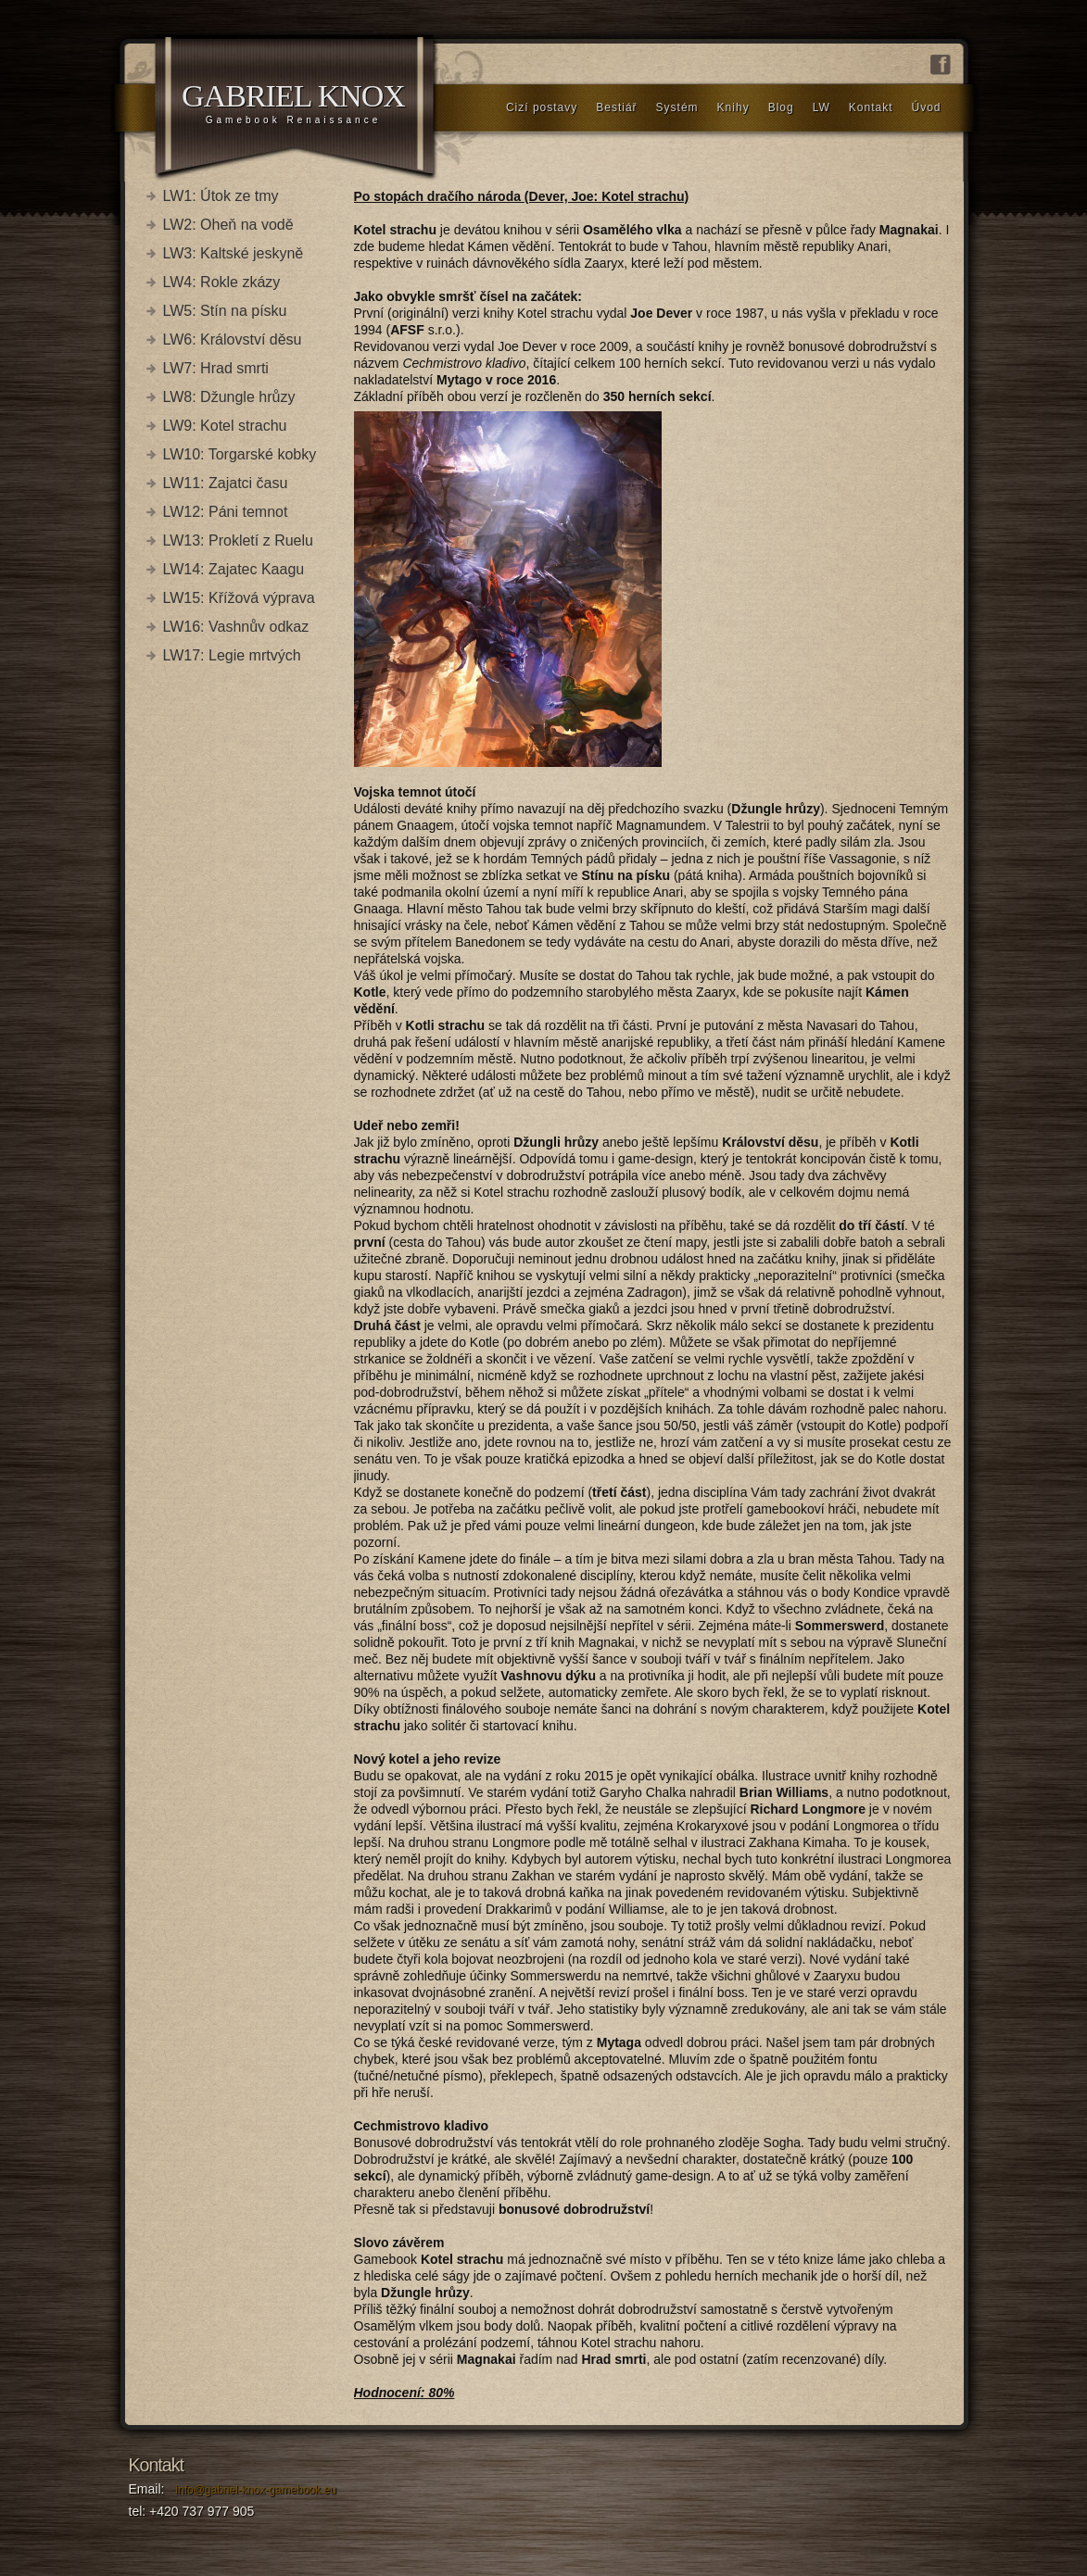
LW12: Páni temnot (225, 512)
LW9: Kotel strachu (225, 426)
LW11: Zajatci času (225, 483)
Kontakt (871, 107)
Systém (677, 107)
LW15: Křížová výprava (239, 598)
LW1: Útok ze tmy (221, 196)
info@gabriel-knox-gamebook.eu (255, 2489)
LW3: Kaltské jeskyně (233, 253)
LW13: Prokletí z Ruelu (238, 540)
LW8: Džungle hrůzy (229, 397)
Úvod (926, 107)
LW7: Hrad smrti (216, 368)
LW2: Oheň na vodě (228, 224)
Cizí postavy (541, 107)
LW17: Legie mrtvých (232, 655)
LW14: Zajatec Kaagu (234, 569)
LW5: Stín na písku (225, 311)
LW (821, 107)
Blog (781, 107)
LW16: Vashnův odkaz (236, 627)
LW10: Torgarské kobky (240, 454)
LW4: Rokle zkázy (222, 282)
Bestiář (616, 107)
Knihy (733, 107)
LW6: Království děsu (232, 339)
